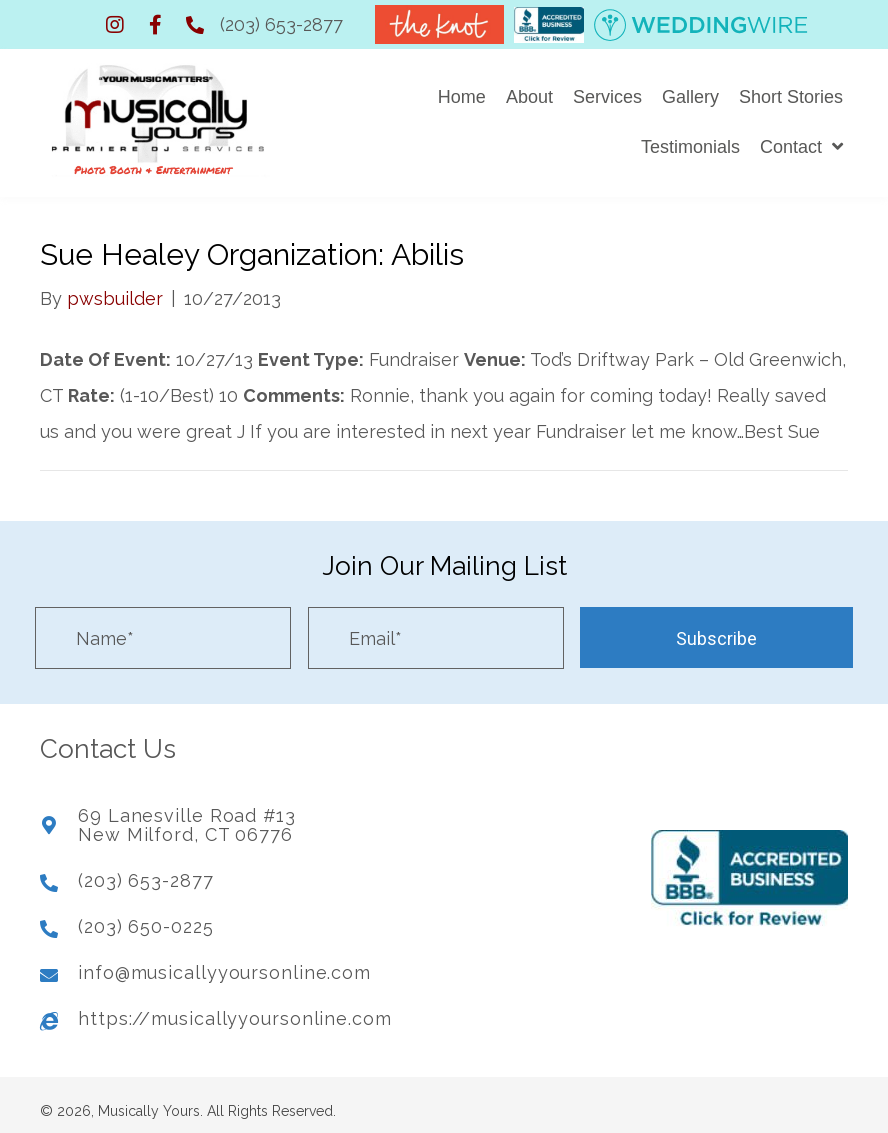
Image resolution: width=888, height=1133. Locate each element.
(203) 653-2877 (281, 24)
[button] (115, 25)
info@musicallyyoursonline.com (224, 964)
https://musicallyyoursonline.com (235, 1010)
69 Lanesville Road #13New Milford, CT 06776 (187, 817)
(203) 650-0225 (146, 918)
